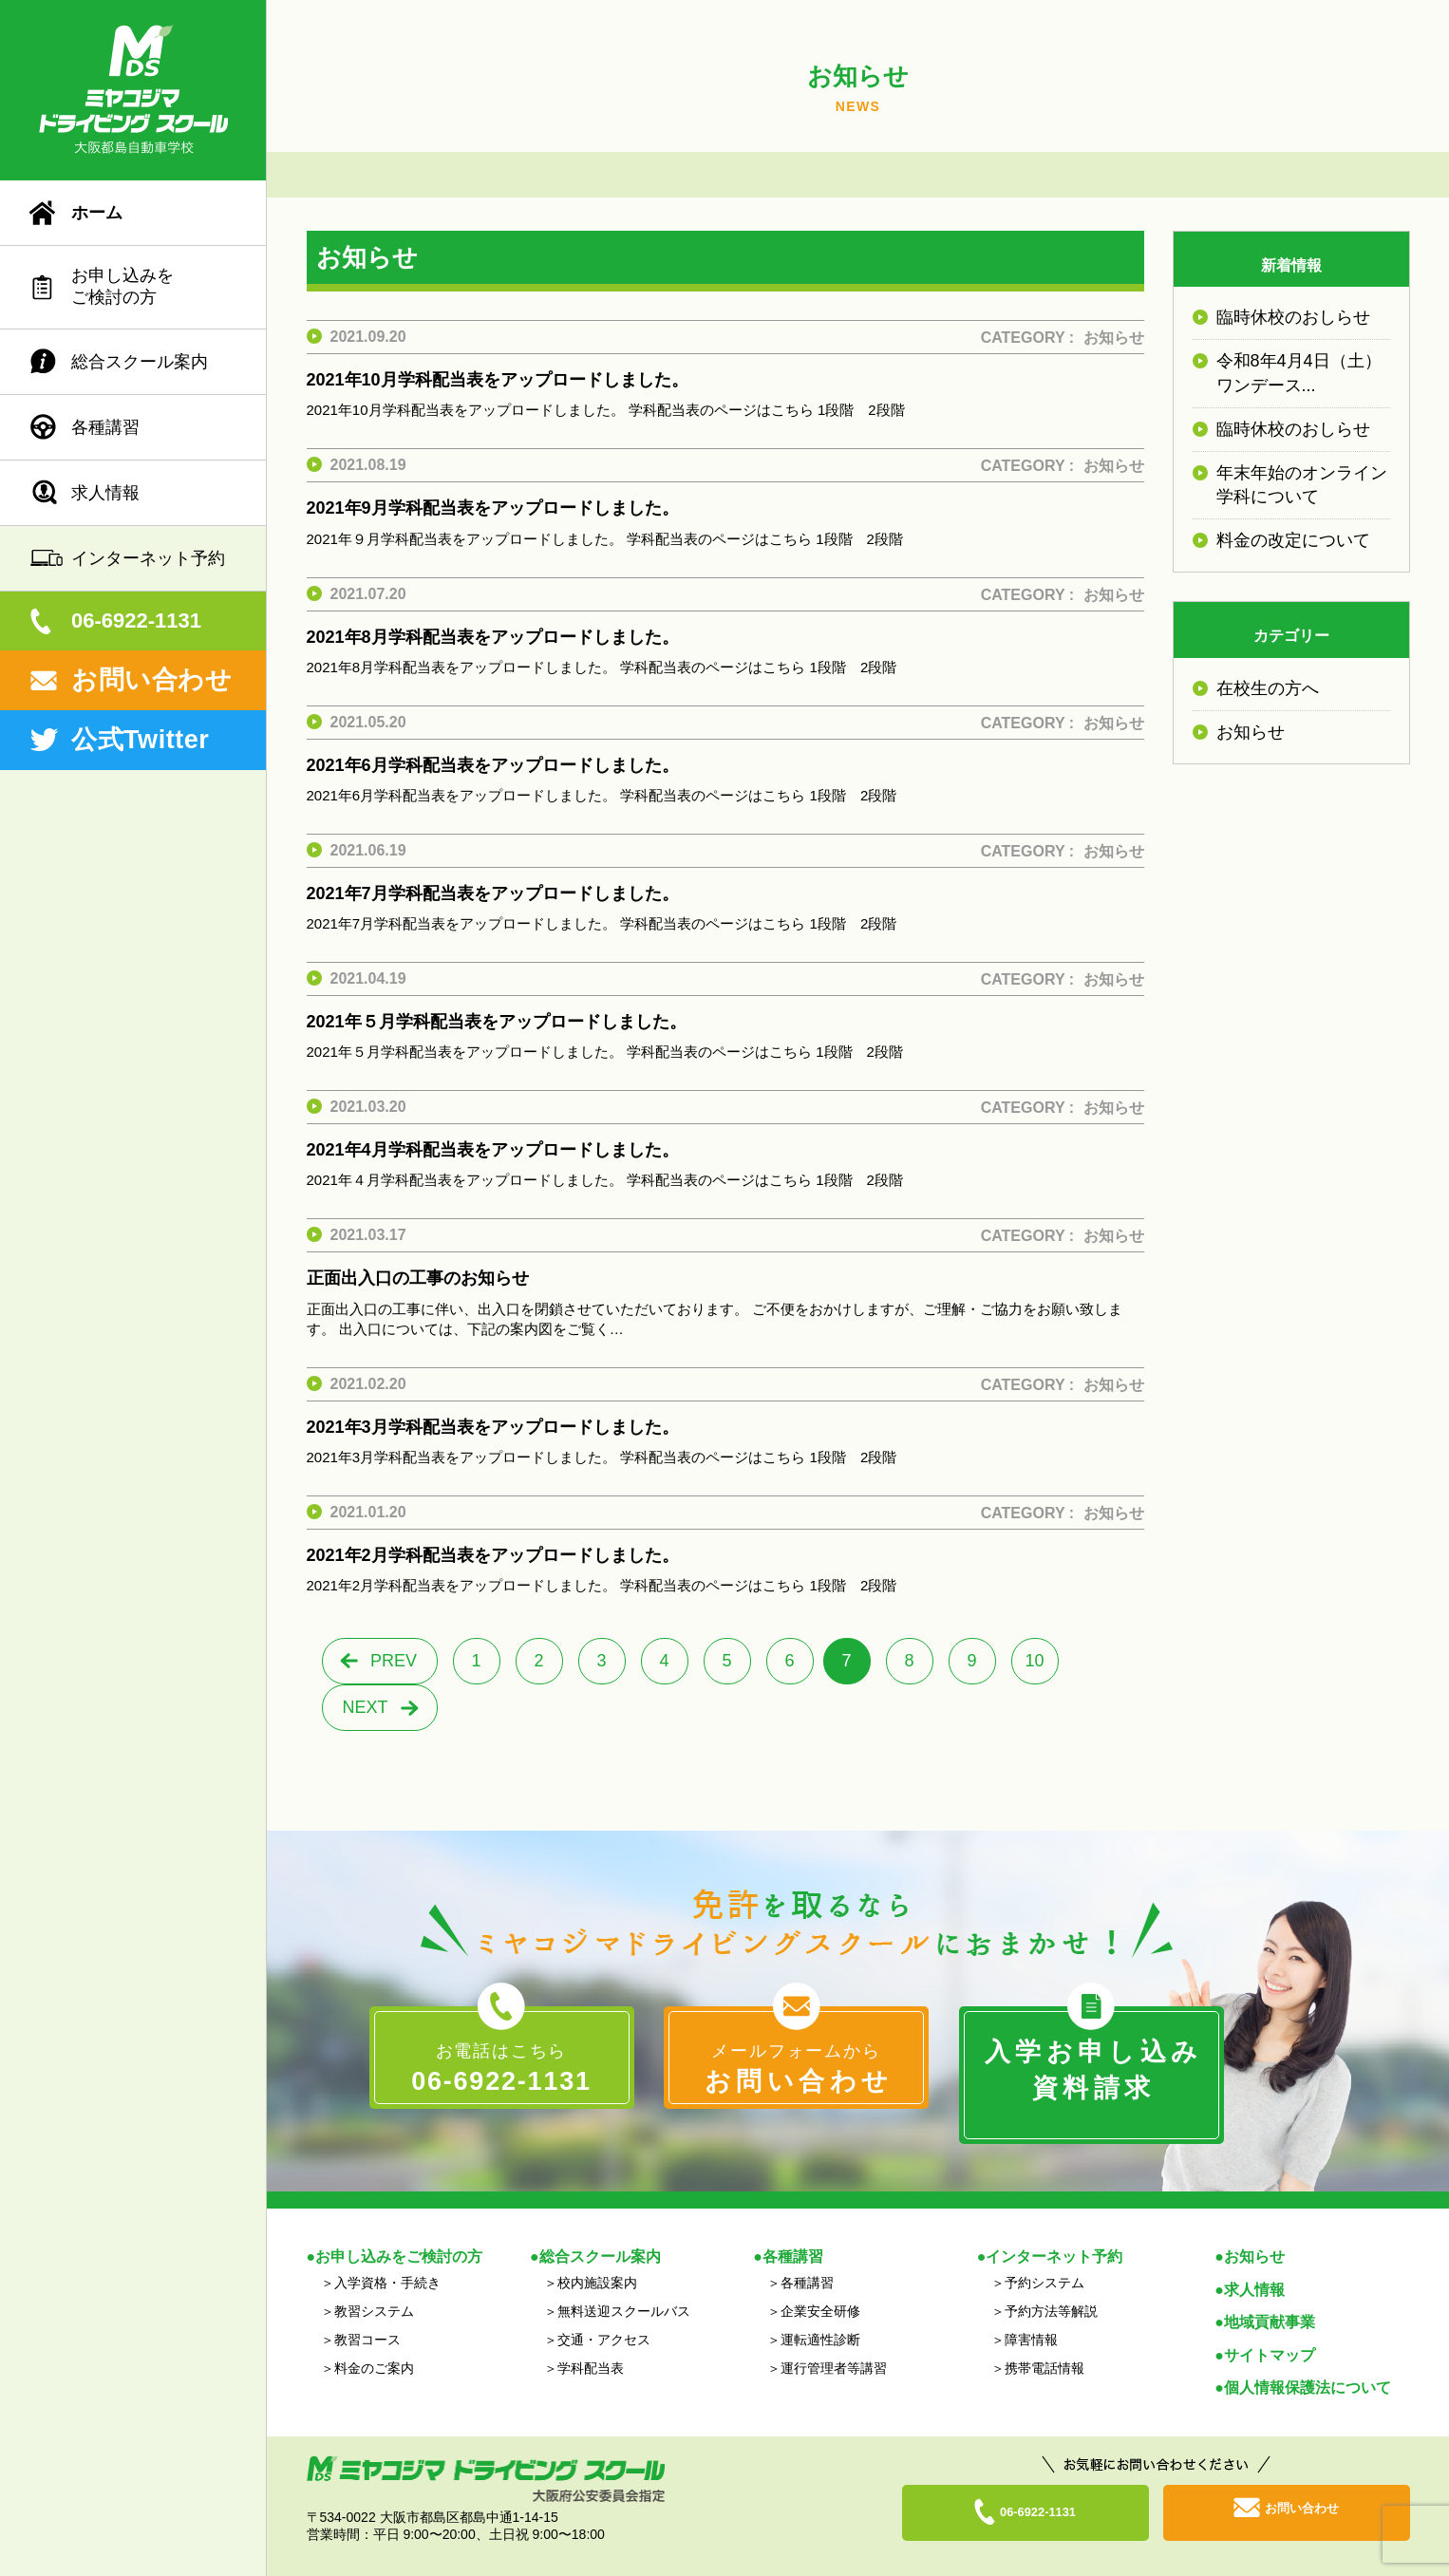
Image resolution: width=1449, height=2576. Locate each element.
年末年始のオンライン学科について (1301, 484)
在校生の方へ (1267, 688)
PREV (393, 1660)
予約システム (1044, 2258)
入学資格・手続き (387, 2258)
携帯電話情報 (1044, 2344)
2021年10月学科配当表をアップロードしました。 (497, 379)
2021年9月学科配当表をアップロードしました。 (493, 507)
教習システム (374, 2287)
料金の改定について (1293, 540)
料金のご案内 (374, 2344)
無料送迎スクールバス (623, 2287)
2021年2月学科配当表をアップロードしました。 (493, 1555)
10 (1034, 1660)
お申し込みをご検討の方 (122, 286)
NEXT (364, 1707)
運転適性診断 (820, 2315)
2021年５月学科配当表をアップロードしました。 (497, 1021)
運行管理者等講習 (834, 2344)
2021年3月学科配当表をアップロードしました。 (493, 1427)
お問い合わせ (151, 680)
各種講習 (105, 427)
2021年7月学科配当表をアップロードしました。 (493, 893)
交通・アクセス (603, 2315)
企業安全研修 (820, 2287)
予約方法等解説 (1051, 2287)
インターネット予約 (148, 558)
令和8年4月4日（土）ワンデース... (1299, 372)
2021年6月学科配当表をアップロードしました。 (493, 765)
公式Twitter (140, 739)
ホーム (96, 212)
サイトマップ (1269, 2331)
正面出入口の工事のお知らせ (418, 1278)
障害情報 (1031, 2315)
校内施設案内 (597, 2258)
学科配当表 (590, 2344)
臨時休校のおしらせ (1293, 317)
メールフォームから (796, 2070)
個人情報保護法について (1307, 2365)
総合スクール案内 (139, 361)
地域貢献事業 (1269, 2299)
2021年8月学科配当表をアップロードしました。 (493, 637)
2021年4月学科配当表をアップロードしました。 (493, 1149)
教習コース (367, 2315)
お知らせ (1113, 337)
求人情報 (105, 492)
